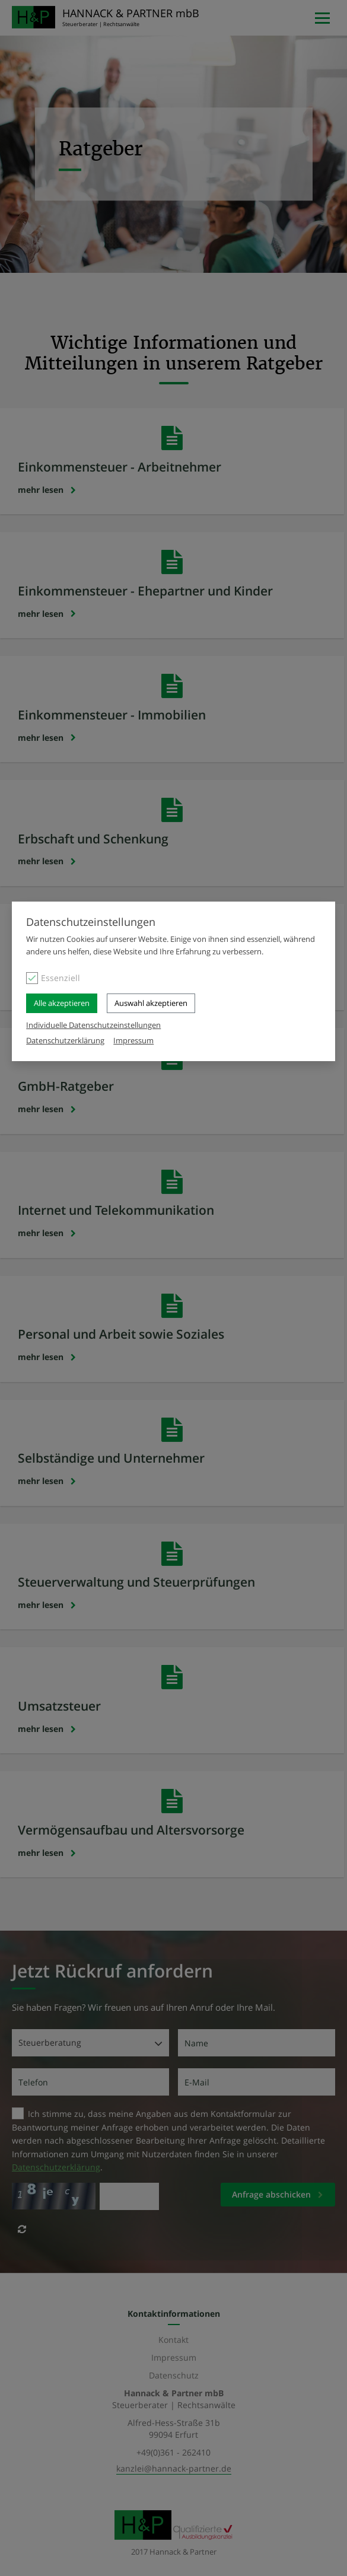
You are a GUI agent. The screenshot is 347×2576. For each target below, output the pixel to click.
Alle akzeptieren (62, 1003)
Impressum (133, 1040)
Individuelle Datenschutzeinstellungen (93, 1025)
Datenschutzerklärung (65, 1040)
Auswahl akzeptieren (150, 1003)
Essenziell (60, 977)
